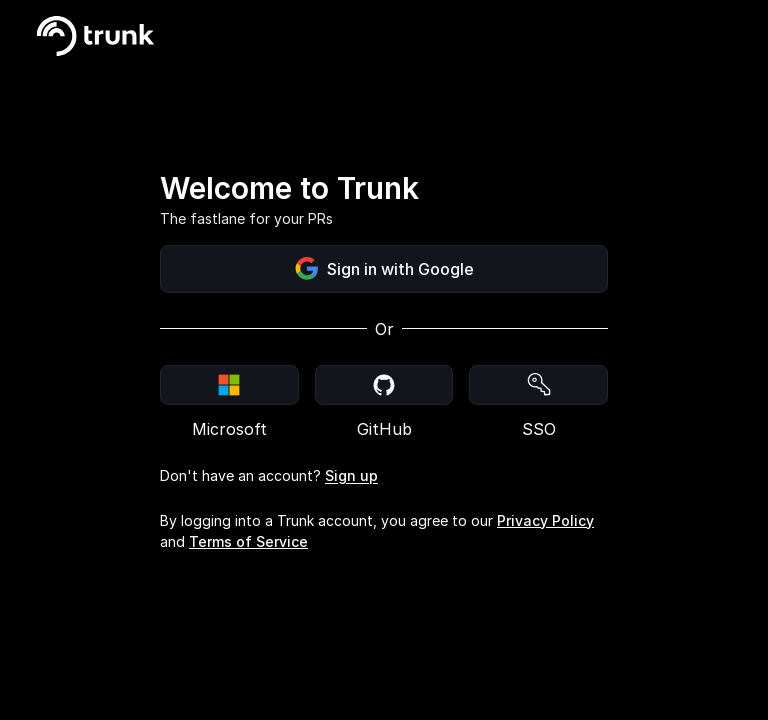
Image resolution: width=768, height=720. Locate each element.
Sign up (351, 475)
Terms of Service (248, 541)
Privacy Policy (545, 520)
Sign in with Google (384, 269)
